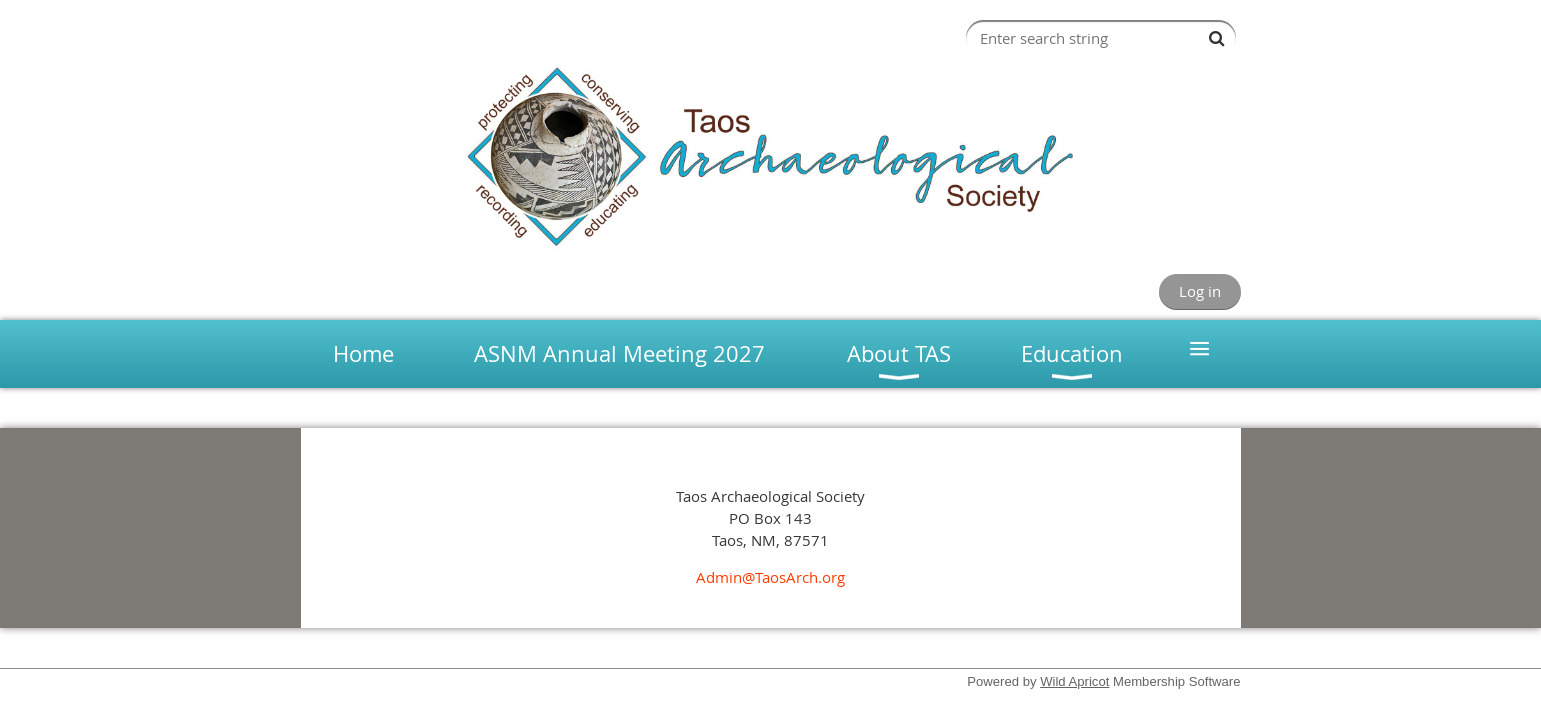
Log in (1200, 291)
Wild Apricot (1074, 681)
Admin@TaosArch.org (770, 577)
